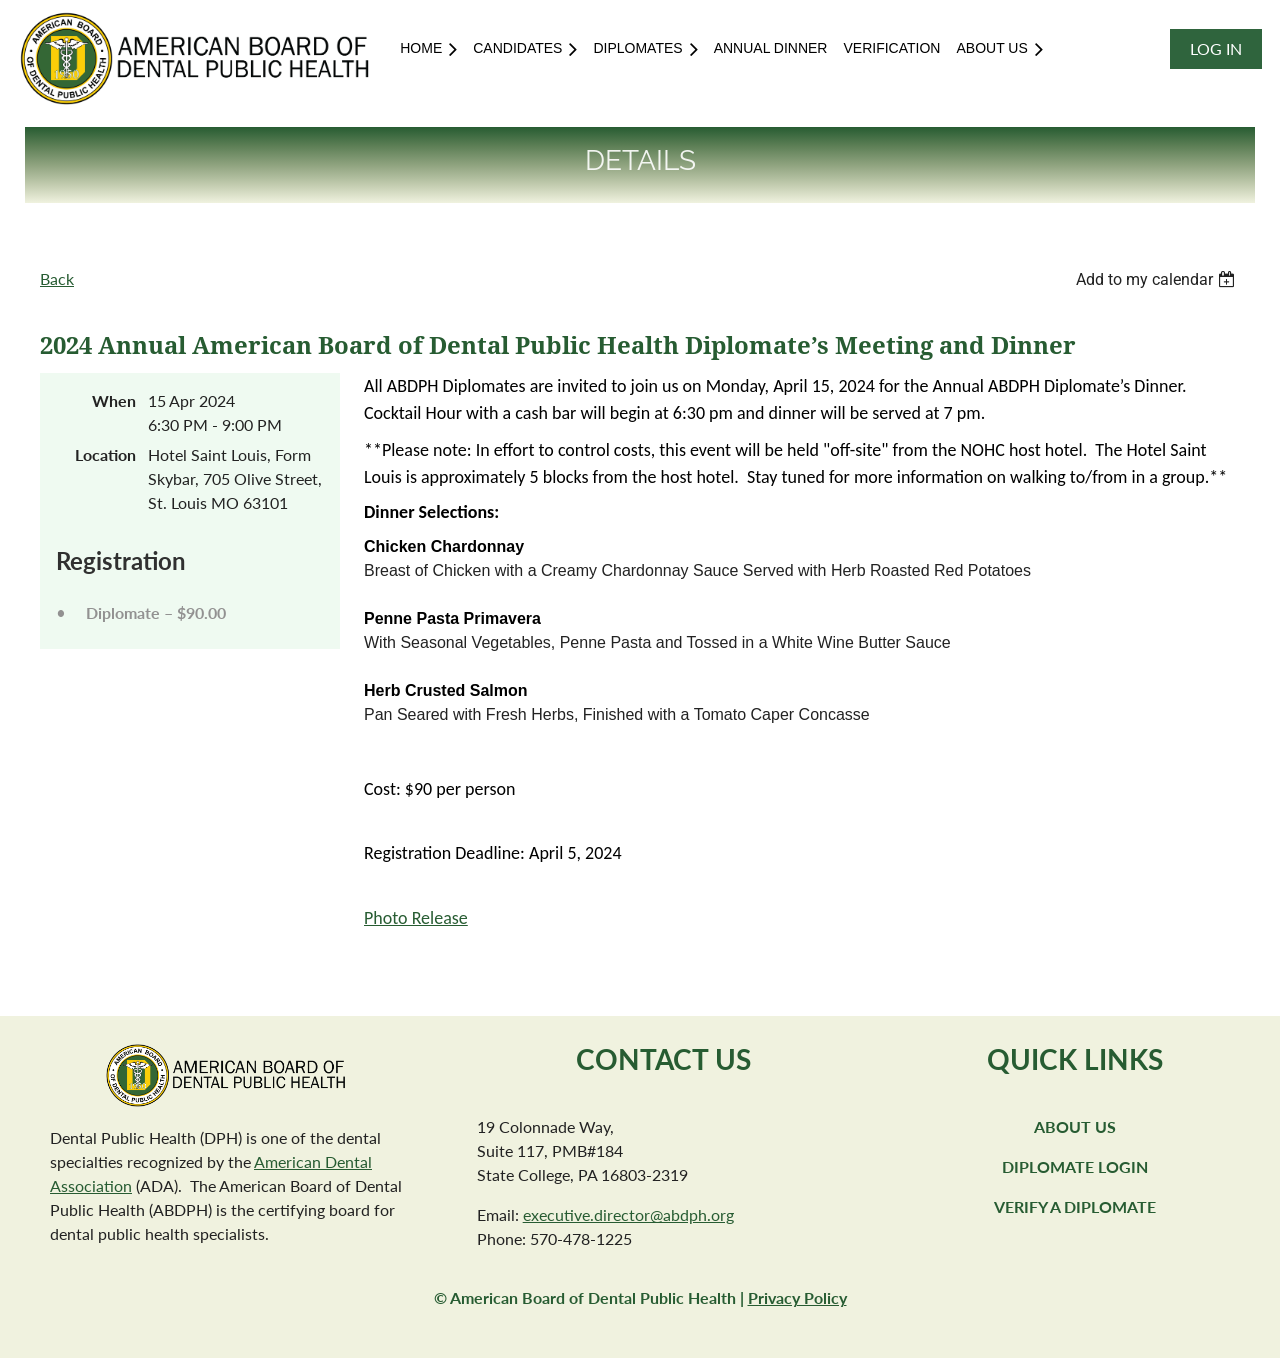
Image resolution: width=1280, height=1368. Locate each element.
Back (57, 278)
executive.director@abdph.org (628, 1214)
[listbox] (1158, 279)
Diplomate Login (1075, 1166)
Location (105, 454)
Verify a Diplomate (1075, 1206)
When (114, 400)
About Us (1075, 1126)
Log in (1216, 48)
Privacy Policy (797, 1297)
